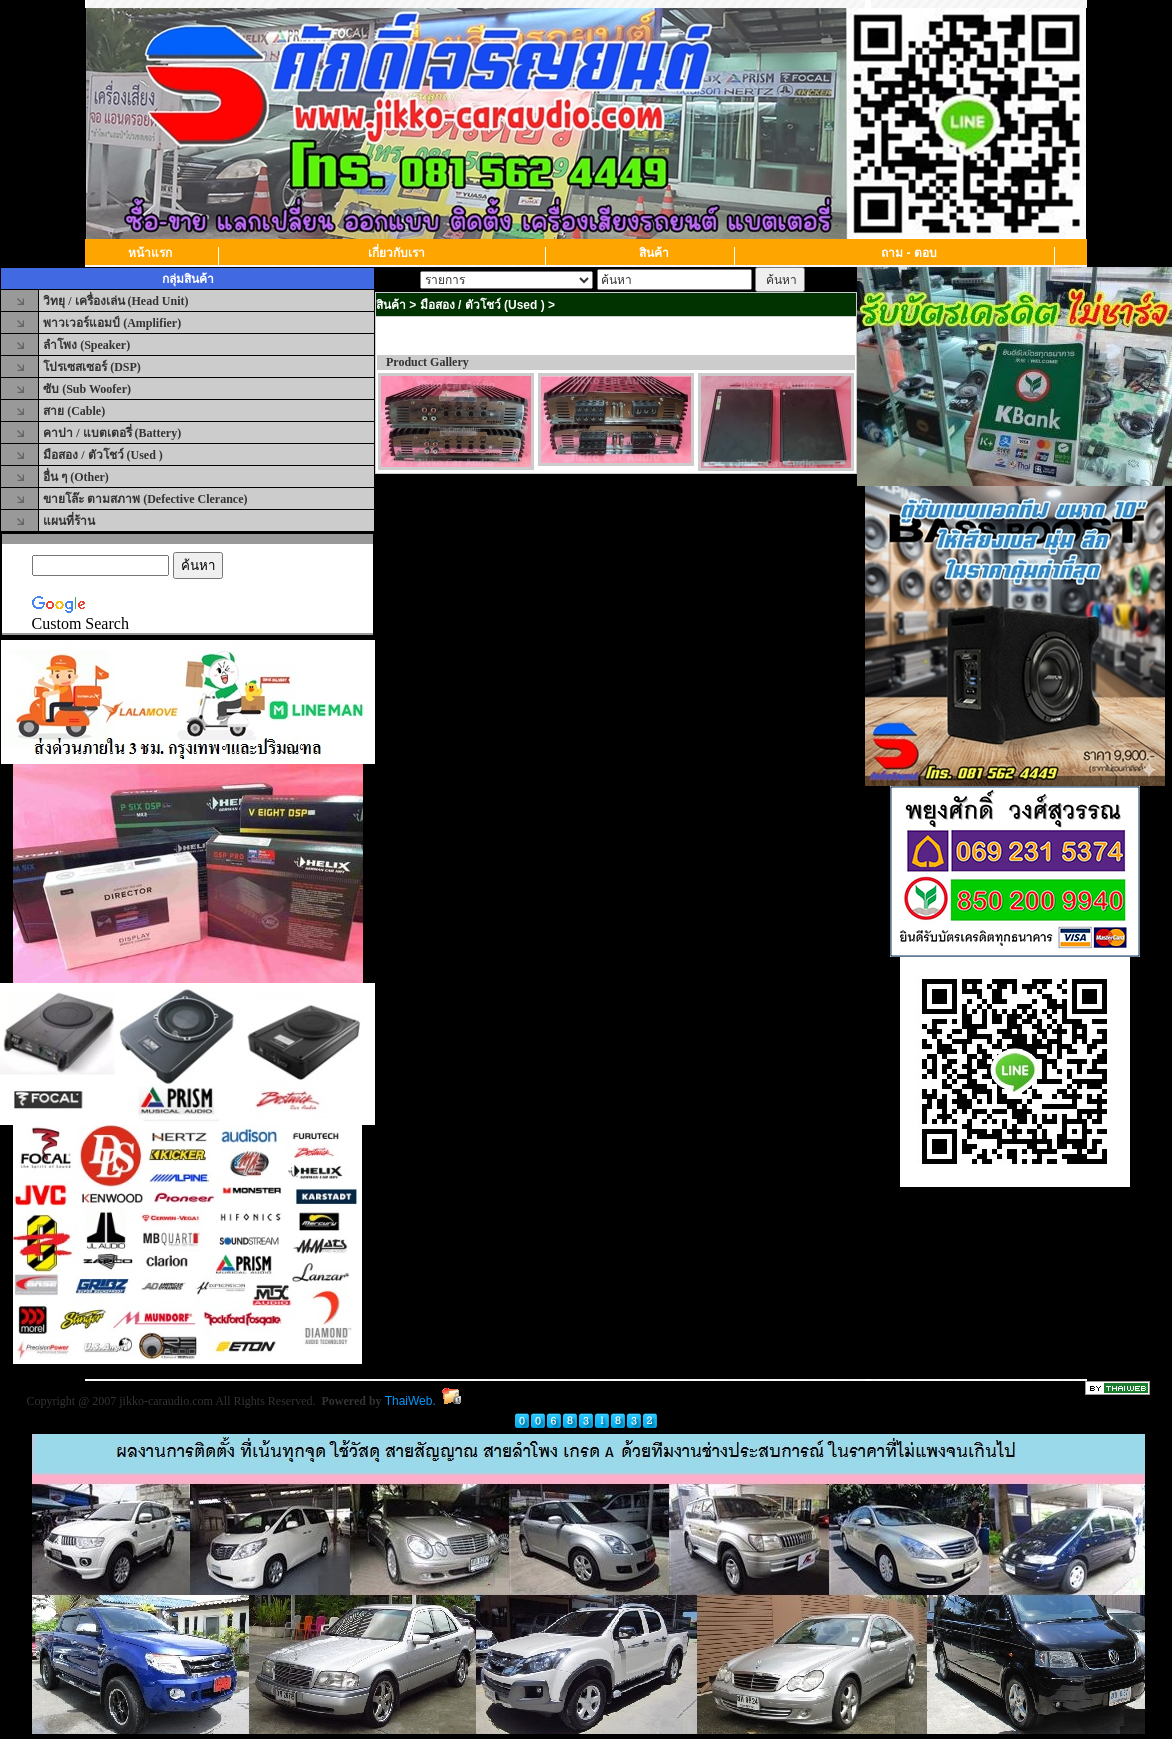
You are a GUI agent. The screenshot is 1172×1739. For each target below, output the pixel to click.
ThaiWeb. (410, 1401)
